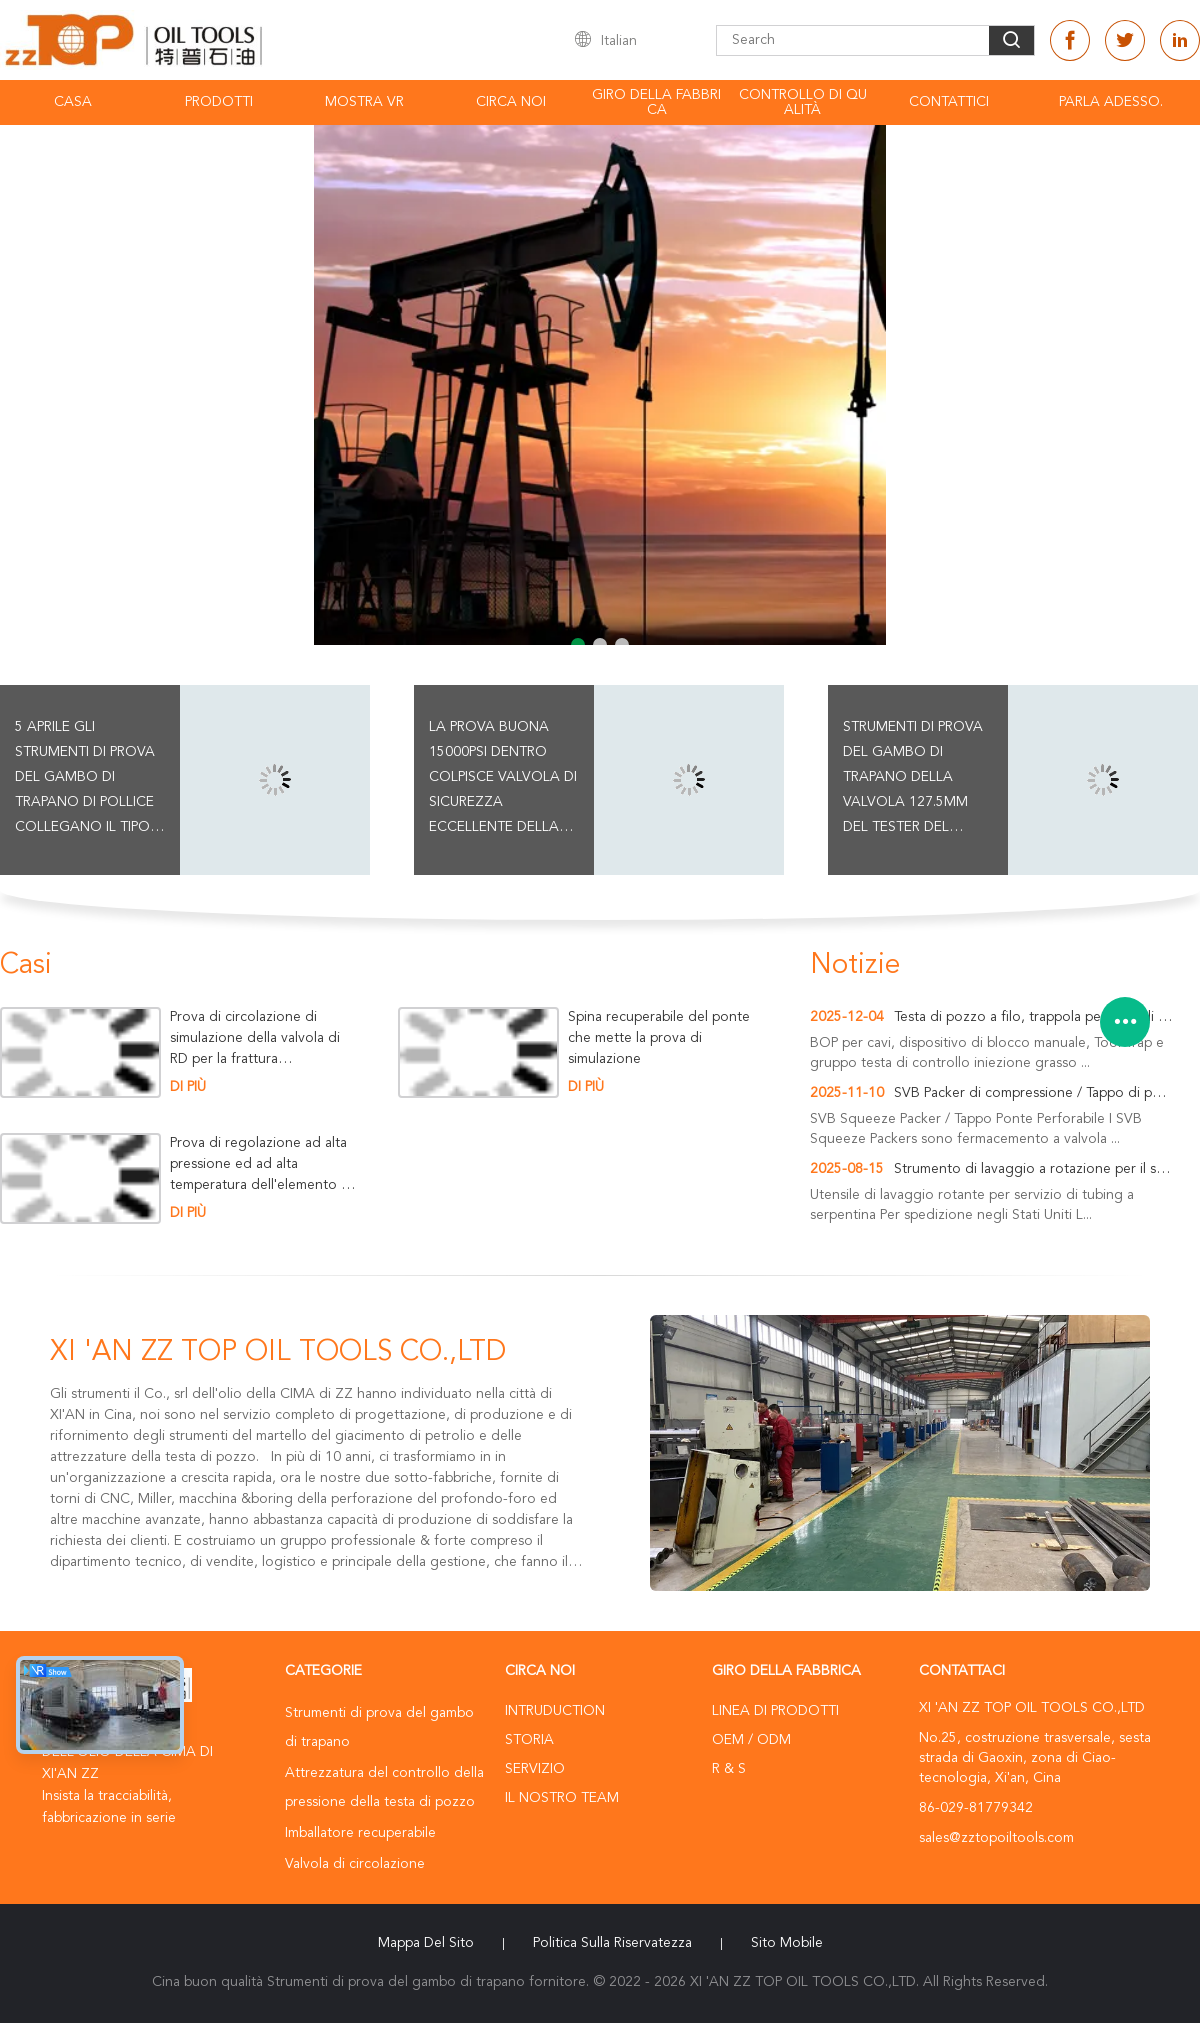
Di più (188, 1087)
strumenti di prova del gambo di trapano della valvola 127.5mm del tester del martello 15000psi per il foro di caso (913, 780)
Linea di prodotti (775, 1711)
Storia (529, 1740)
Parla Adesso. (1111, 102)
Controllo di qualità (803, 102)
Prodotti (219, 102)
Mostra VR (364, 102)
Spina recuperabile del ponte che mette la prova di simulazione (659, 1038)
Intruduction (555, 1711)
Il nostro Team (562, 1798)
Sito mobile (787, 1943)
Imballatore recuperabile (360, 1833)
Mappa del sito (426, 1943)
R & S (729, 1769)
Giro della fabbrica (656, 102)
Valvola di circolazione (355, 1864)
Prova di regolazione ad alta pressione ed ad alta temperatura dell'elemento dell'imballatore (260, 1164)
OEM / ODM (751, 1740)
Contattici (949, 102)
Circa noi (511, 102)
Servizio (535, 1769)
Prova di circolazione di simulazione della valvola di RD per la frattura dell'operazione (255, 1038)
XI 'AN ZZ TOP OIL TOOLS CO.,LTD (278, 1353)
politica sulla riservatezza (612, 1943)
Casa (73, 102)
